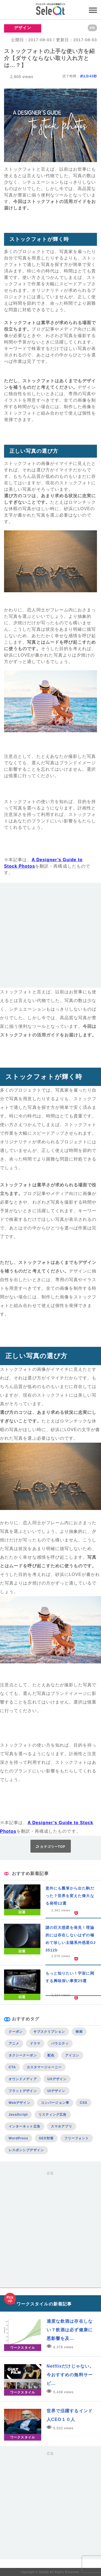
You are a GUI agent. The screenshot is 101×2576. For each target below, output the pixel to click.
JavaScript (18, 2114)
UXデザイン (57, 2079)
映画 (79, 2032)
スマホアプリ (61, 2126)
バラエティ (60, 2043)
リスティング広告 (53, 2114)
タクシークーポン (23, 2055)
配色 (50, 2055)
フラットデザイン (23, 2091)
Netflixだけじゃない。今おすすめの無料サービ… (70, 2375)
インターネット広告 (24, 2126)
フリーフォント (76, 2138)
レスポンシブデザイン (26, 2150)
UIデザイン (56, 2091)
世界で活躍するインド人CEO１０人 (70, 2415)
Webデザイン (19, 2103)
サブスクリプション (49, 2032)
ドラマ (35, 2043)
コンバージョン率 (55, 2103)
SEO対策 (46, 2138)
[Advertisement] (50, 937)
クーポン (16, 2032)
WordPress (18, 2138)
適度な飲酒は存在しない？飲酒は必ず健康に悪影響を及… (70, 2330)
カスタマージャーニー (44, 2067)
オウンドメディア (23, 2079)
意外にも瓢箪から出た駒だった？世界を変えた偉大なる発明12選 (70, 1895)
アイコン (72, 2055)
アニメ (14, 2043)
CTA (12, 2067)
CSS (83, 2103)
